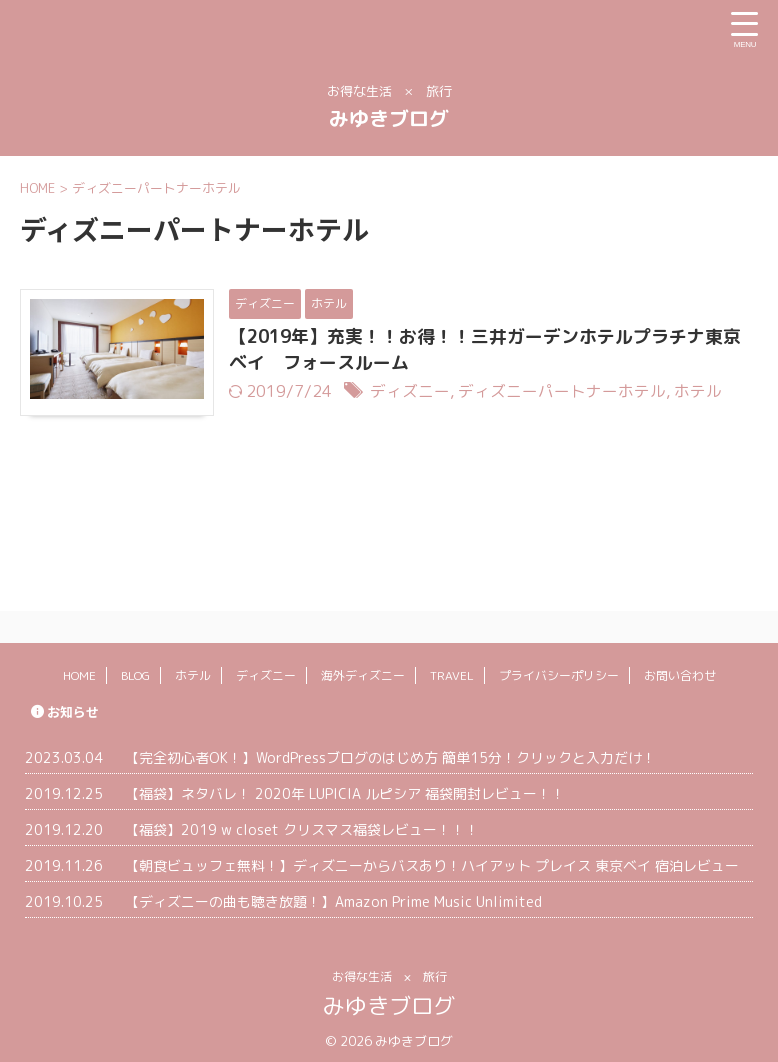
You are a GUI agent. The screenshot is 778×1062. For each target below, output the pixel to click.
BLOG (135, 667)
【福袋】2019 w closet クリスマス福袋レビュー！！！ (302, 821)
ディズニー (416, 392)
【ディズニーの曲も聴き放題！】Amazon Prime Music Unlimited (333, 893)
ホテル (704, 392)
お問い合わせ (680, 667)
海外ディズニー (363, 667)
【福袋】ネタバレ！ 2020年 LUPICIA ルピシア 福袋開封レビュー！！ (345, 785)
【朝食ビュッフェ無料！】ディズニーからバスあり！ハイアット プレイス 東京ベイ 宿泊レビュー (432, 857)
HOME (79, 667)
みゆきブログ (389, 118)
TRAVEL (452, 667)
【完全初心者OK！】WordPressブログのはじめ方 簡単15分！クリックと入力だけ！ (390, 749)
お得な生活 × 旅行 (389, 968)
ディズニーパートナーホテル (568, 392)
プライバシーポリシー (559, 667)
